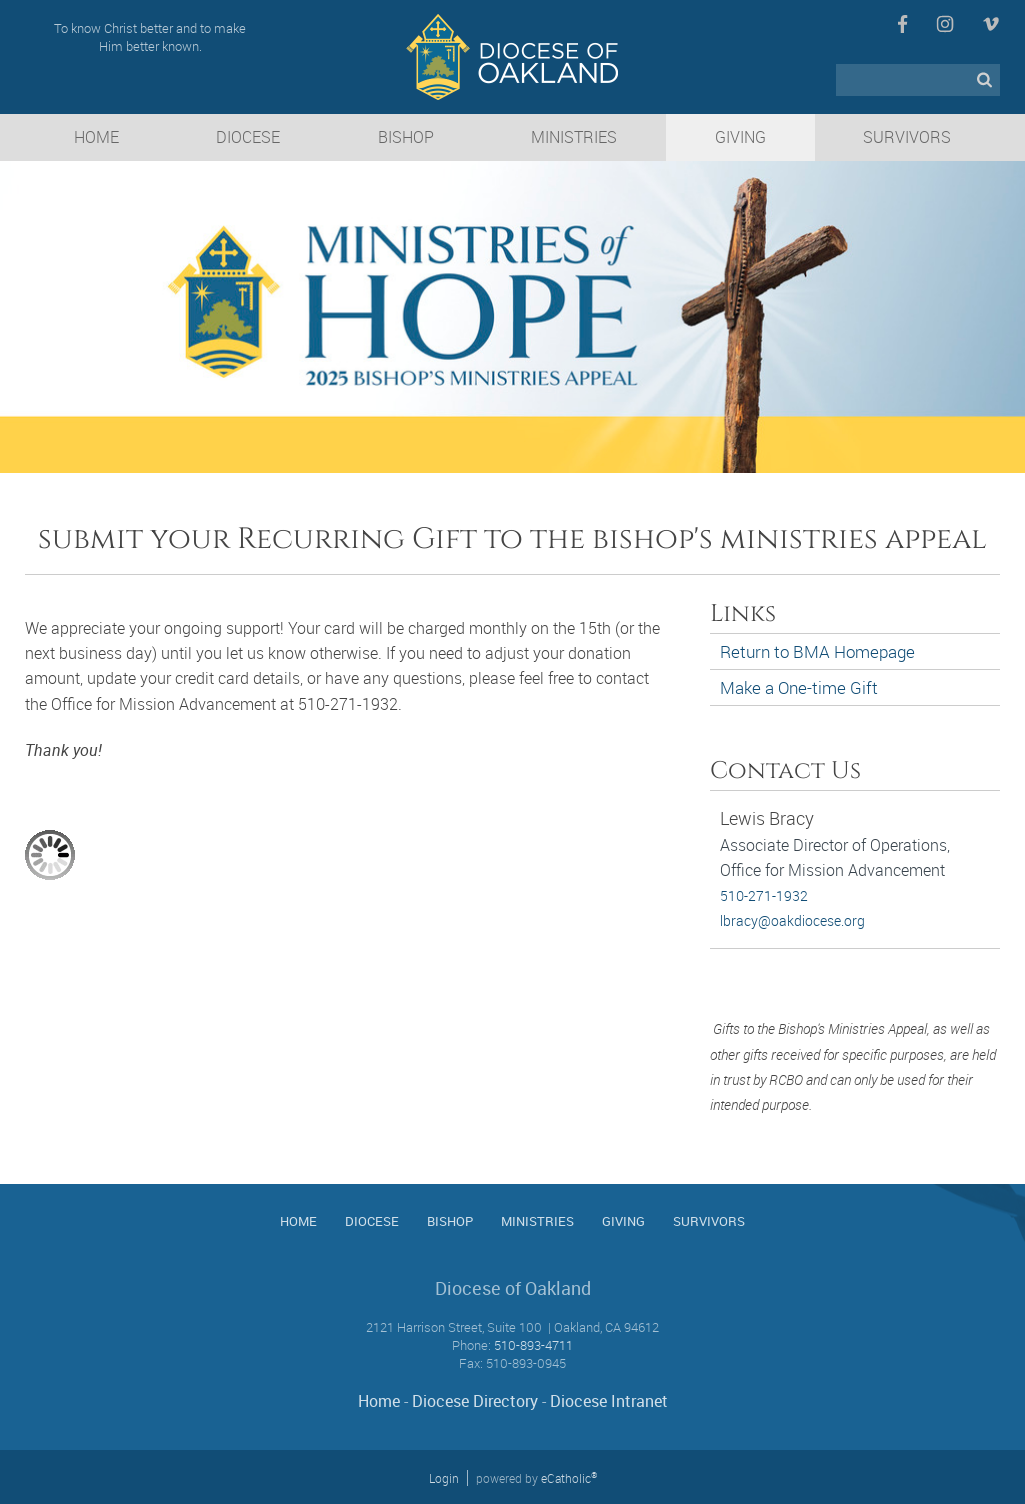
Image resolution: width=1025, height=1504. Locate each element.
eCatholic (569, 1478)
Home (379, 1401)
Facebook (902, 24)
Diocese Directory (475, 1401)
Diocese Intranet (609, 1401)
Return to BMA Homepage (817, 651)
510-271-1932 (764, 895)
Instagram (945, 24)
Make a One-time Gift (799, 687)
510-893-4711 (533, 1345)
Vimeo (991, 24)
